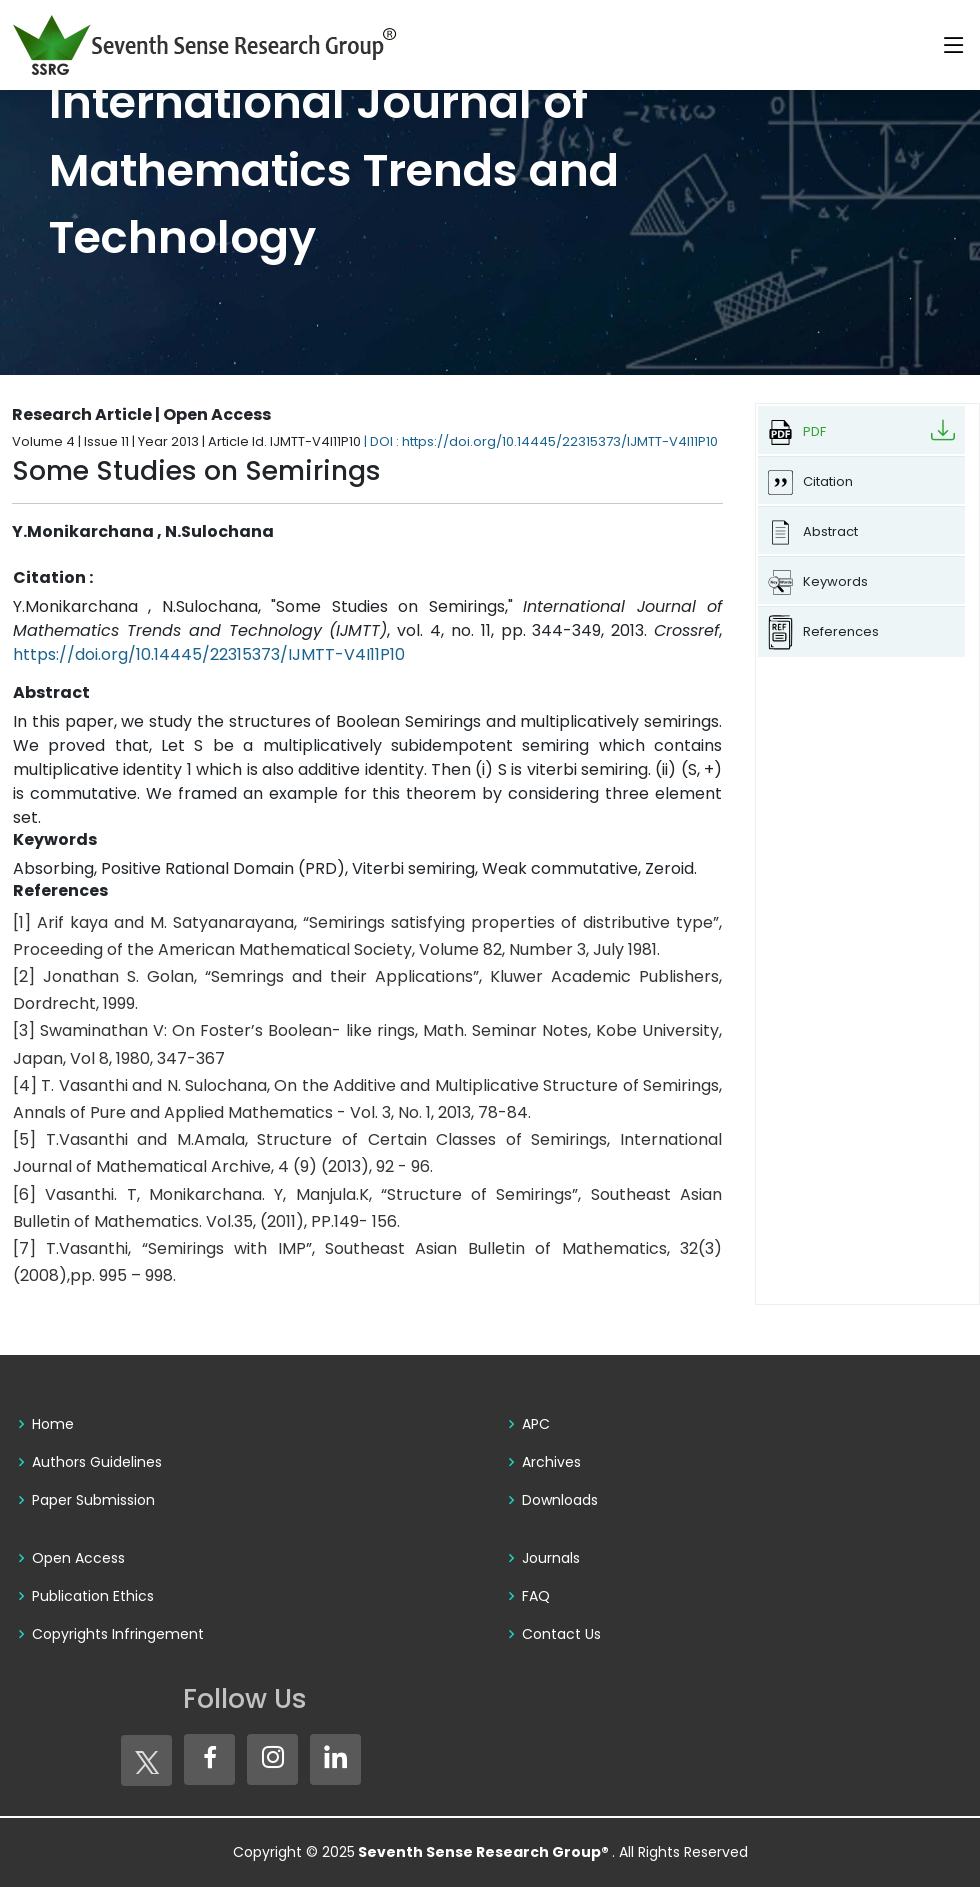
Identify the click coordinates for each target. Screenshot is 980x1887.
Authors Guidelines (97, 1462)
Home (53, 1424)
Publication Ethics (93, 1596)
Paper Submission (93, 1500)
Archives (551, 1462)
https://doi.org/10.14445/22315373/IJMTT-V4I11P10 (209, 654)
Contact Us (561, 1634)
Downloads (560, 1500)
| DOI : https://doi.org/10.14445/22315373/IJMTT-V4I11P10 (541, 441)
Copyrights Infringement (118, 1634)
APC (536, 1424)
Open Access (78, 1558)
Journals (551, 1558)
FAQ (536, 1596)
